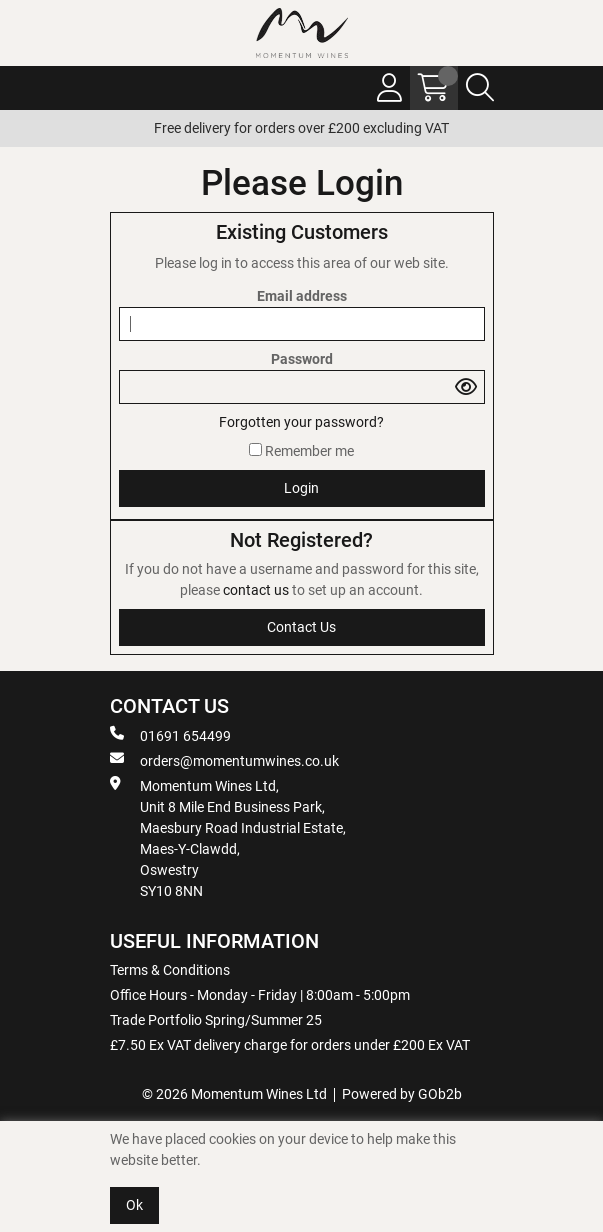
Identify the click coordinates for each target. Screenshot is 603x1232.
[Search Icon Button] (480, 88)
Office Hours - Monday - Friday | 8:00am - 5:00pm (260, 995)
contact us (257, 590)
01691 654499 (170, 735)
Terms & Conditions (170, 970)
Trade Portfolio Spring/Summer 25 (216, 1020)
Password (302, 359)
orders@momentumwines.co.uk (224, 760)
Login (301, 488)
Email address (302, 296)
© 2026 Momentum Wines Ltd (234, 1094)
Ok (134, 1205)
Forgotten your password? (301, 422)
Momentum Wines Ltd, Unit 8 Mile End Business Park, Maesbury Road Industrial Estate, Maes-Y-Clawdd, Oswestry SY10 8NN (228, 837)
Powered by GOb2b (402, 1094)
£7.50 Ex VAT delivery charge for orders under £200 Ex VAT (290, 1045)
